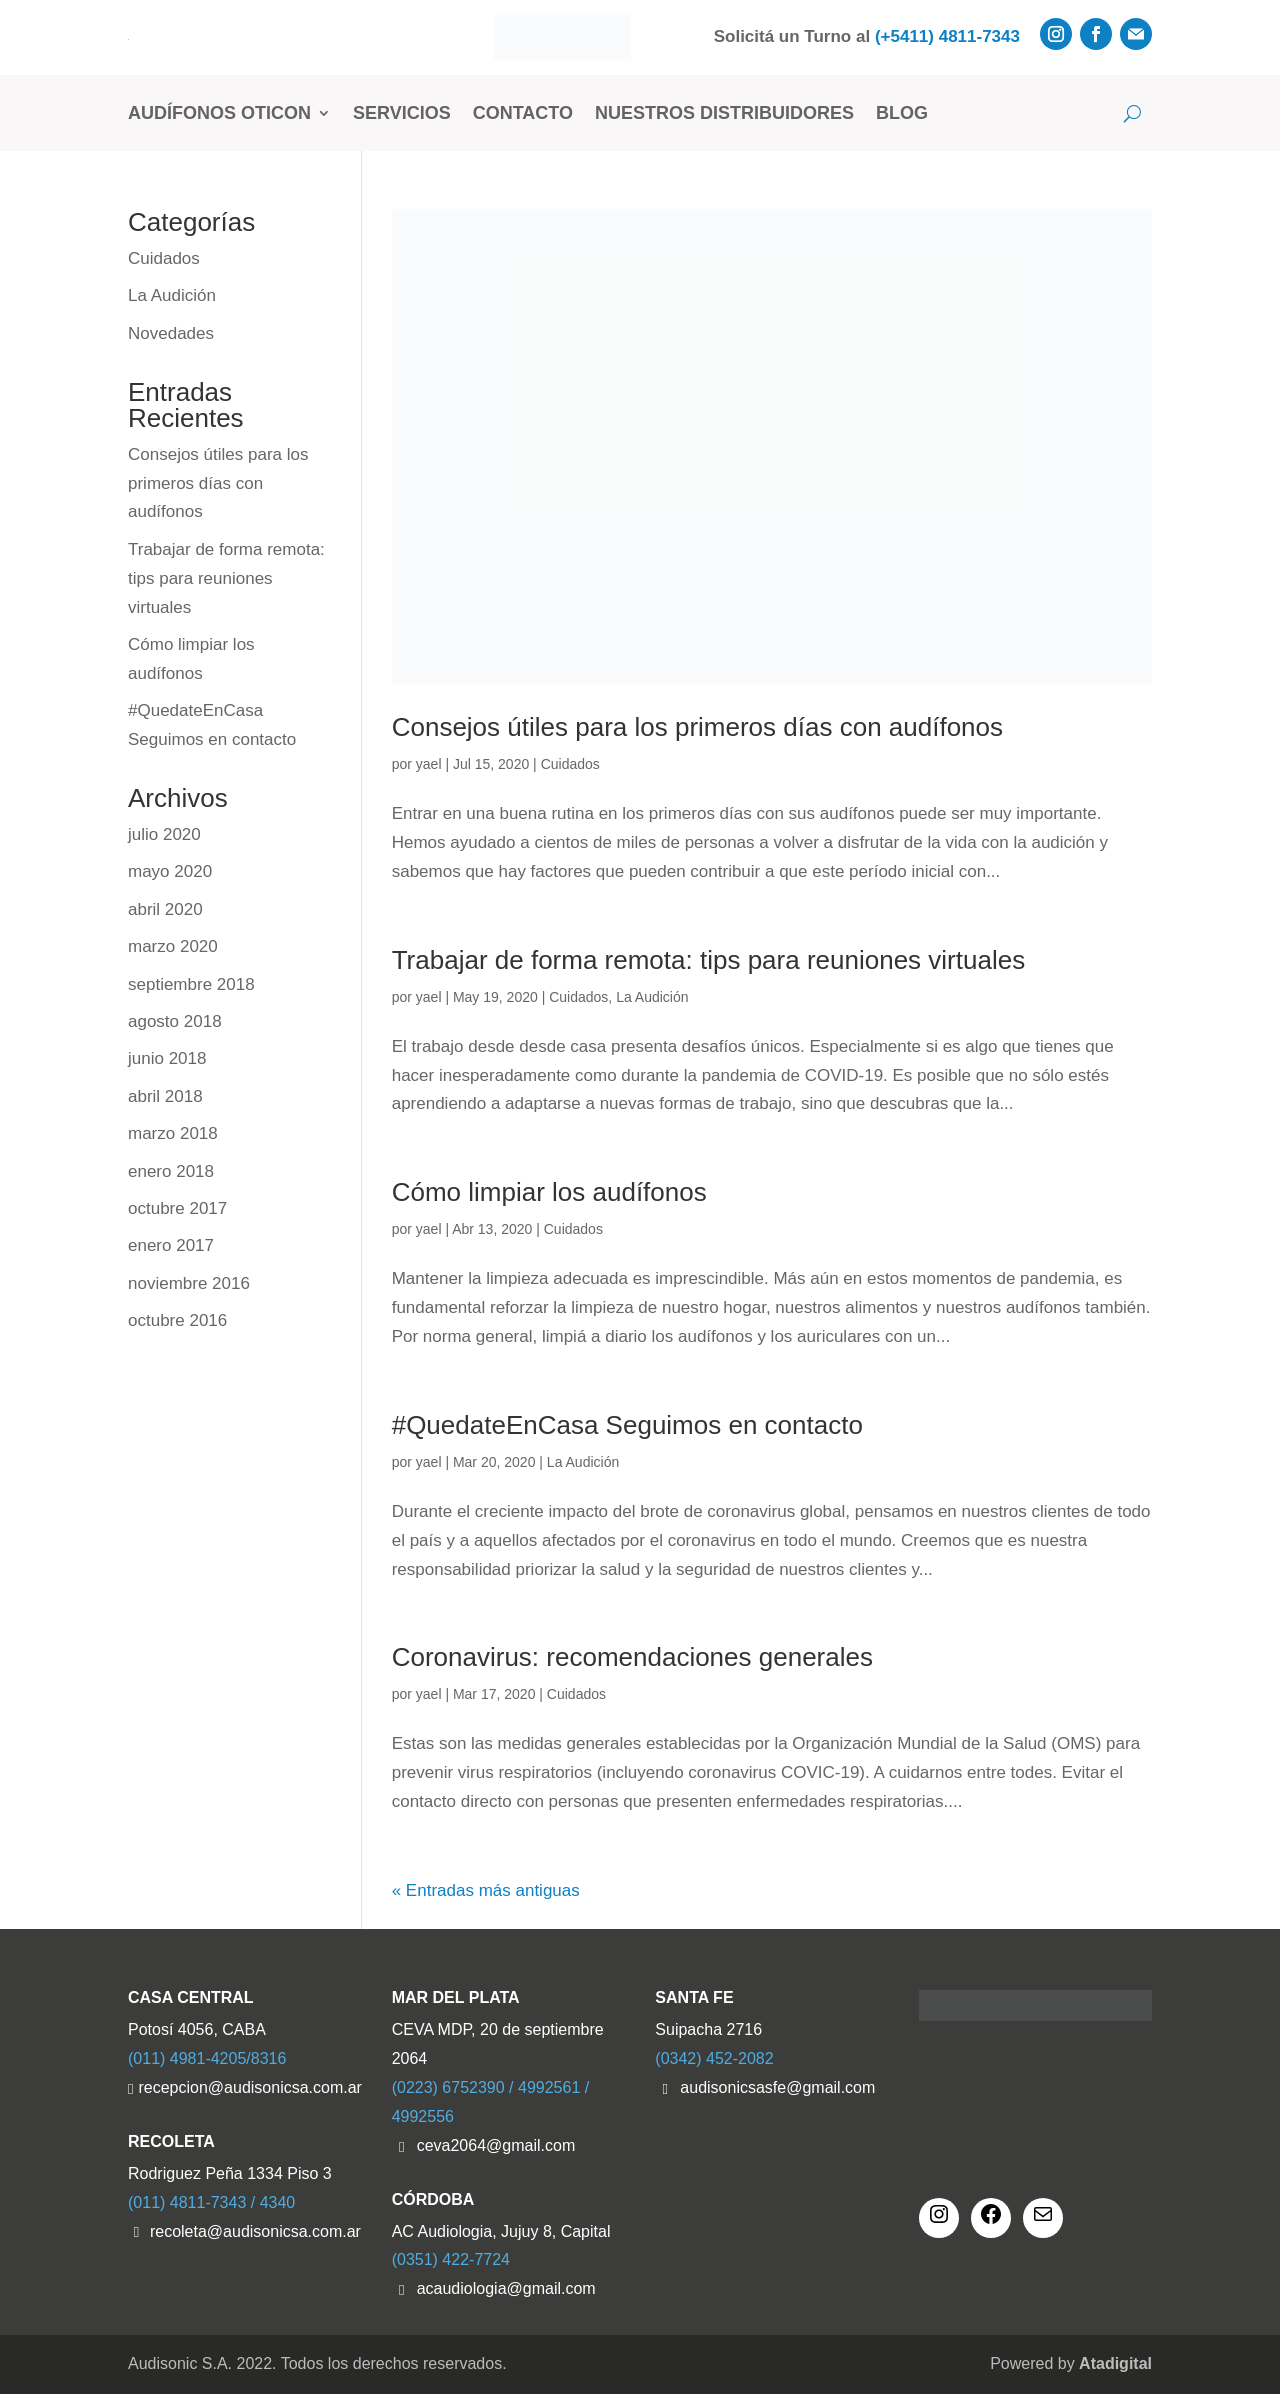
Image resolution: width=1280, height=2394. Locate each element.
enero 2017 (171, 1245)
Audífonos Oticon (219, 113)
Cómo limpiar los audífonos (549, 1192)
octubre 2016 (177, 1320)
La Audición (652, 997)
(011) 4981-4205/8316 (207, 2058)
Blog (902, 113)
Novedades (171, 333)
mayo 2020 (170, 871)
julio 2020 (164, 834)
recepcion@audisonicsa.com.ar (249, 2087)
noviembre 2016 (189, 1283)
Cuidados (570, 764)
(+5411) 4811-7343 (947, 36)
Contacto (523, 113)
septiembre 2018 (191, 984)
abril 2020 (165, 909)
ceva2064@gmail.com (496, 2145)
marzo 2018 (173, 1133)
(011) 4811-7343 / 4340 (211, 2202)
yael (429, 764)
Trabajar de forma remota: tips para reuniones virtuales (708, 960)
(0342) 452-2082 (714, 2058)
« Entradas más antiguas (486, 1890)
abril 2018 (165, 1096)
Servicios (402, 113)
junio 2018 (167, 1058)
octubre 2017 (177, 1208)
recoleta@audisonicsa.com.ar (255, 2231)
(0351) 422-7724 (451, 2259)
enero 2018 (171, 1171)
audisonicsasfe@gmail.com (777, 2087)
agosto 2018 (175, 1021)
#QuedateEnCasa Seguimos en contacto (627, 1425)
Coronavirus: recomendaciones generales (632, 1657)
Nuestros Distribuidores (724, 113)
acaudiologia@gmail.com (506, 2288)
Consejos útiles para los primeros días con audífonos (697, 727)
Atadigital (1115, 2363)
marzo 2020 (173, 946)
